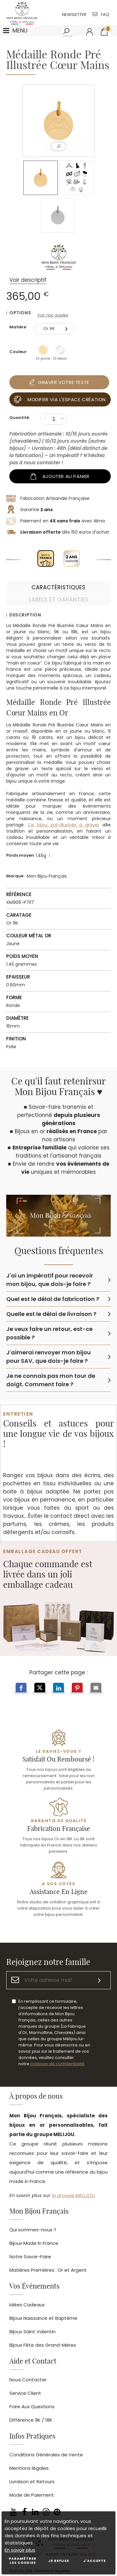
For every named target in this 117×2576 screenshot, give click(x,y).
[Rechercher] (67, 31)
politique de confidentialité (57, 2064)
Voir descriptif (27, 280)
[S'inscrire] (99, 1980)
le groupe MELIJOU (73, 2195)
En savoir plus (20, 2550)
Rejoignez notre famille (48, 1962)
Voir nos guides (52, 315)
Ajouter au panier (66, 476)
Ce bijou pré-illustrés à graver (63, 825)
